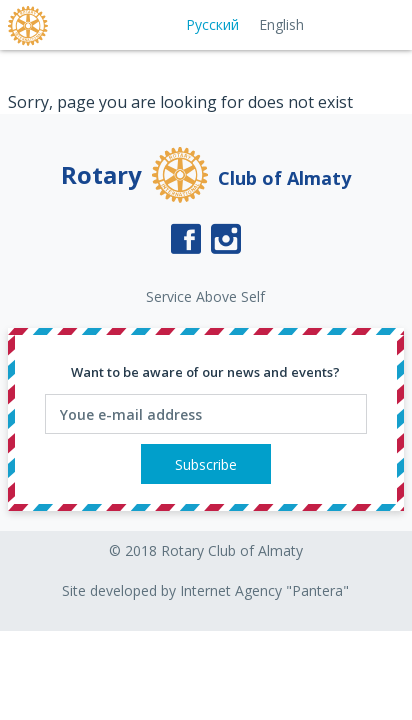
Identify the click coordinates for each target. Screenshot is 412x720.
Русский (212, 24)
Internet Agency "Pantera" (264, 590)
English (281, 24)
